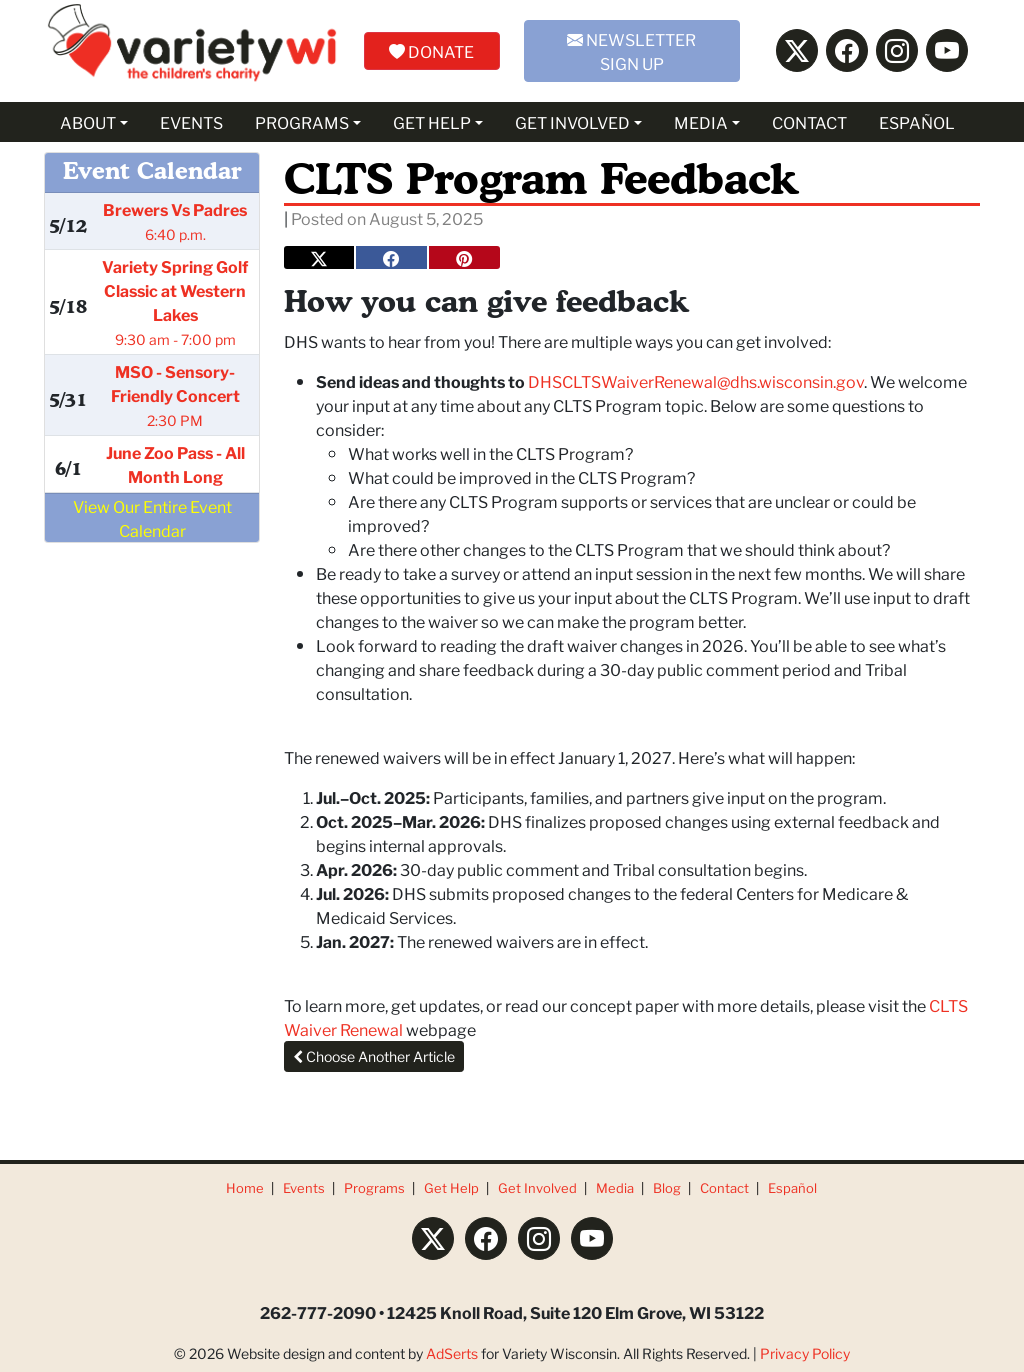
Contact (724, 1187)
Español (792, 1187)
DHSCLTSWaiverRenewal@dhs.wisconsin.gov (696, 380)
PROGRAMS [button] (302, 121)
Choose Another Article (374, 1056)
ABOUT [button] (88, 121)
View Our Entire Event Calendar (152, 517)
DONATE (431, 50)
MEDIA (701, 121)
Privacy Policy (805, 1353)
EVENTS (191, 121)
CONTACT (809, 121)
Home (245, 1187)
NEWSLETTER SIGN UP (631, 50)
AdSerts (452, 1353)
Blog (667, 1187)
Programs (374, 1187)
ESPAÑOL (917, 121)
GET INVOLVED (572, 121)
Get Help (451, 1187)
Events (304, 1187)
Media (615, 1187)
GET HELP (432, 121)
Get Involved (537, 1187)
